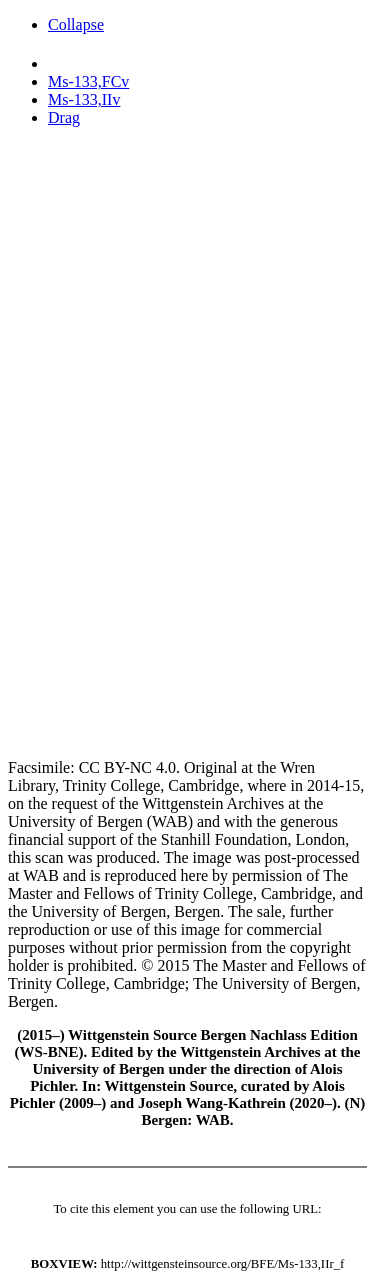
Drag (64, 117)
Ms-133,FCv (88, 81)
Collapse (76, 24)
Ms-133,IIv (84, 99)
